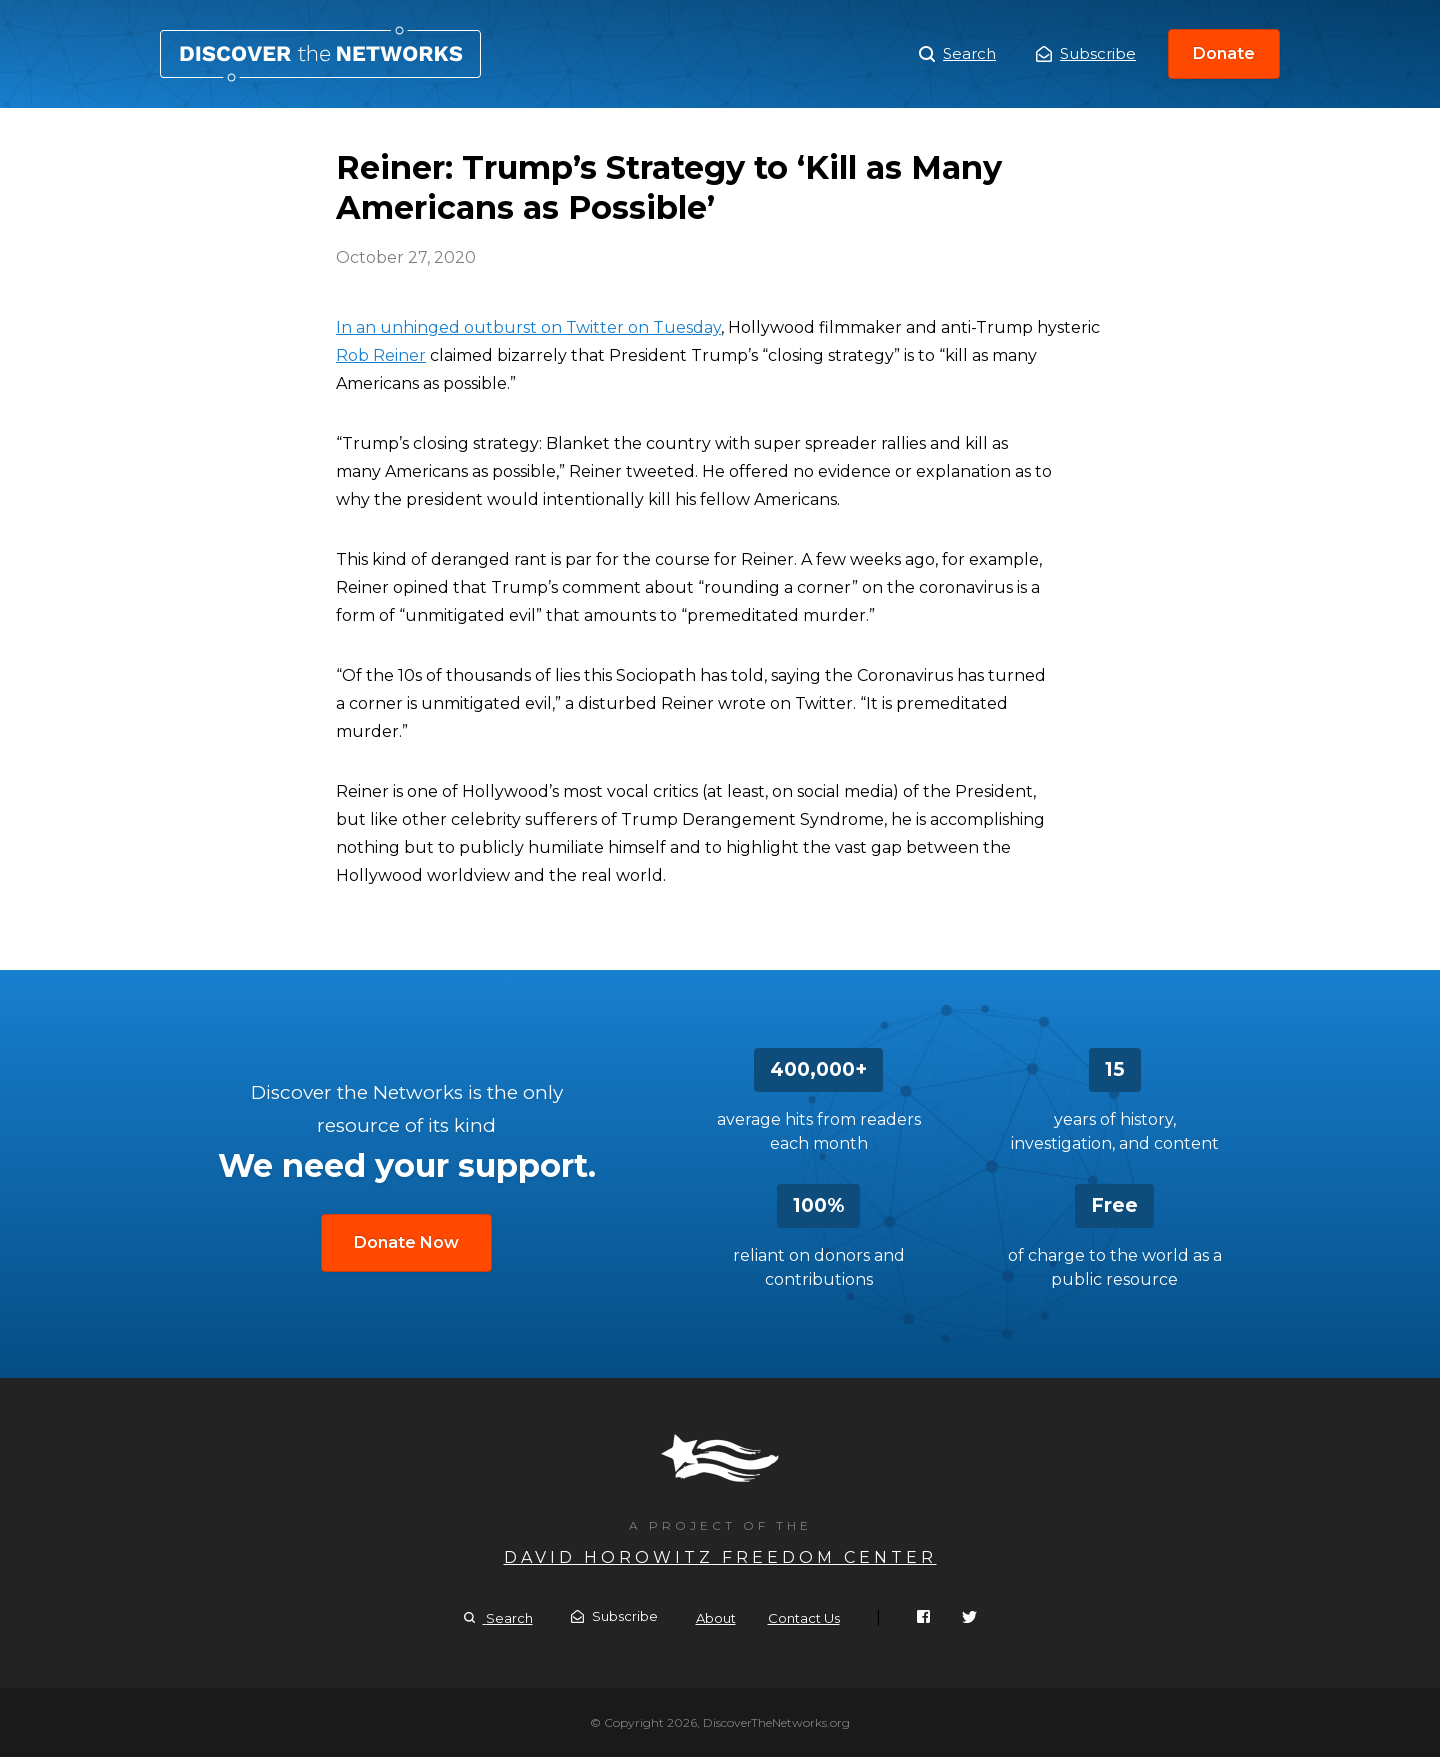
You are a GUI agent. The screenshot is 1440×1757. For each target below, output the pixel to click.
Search (957, 54)
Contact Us (804, 1618)
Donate (1224, 53)
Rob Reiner (381, 355)
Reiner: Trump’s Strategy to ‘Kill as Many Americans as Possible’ (320, 54)
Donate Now (406, 1242)
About (716, 1618)
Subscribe (1086, 53)
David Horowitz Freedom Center (720, 1557)
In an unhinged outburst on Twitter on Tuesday (528, 327)
